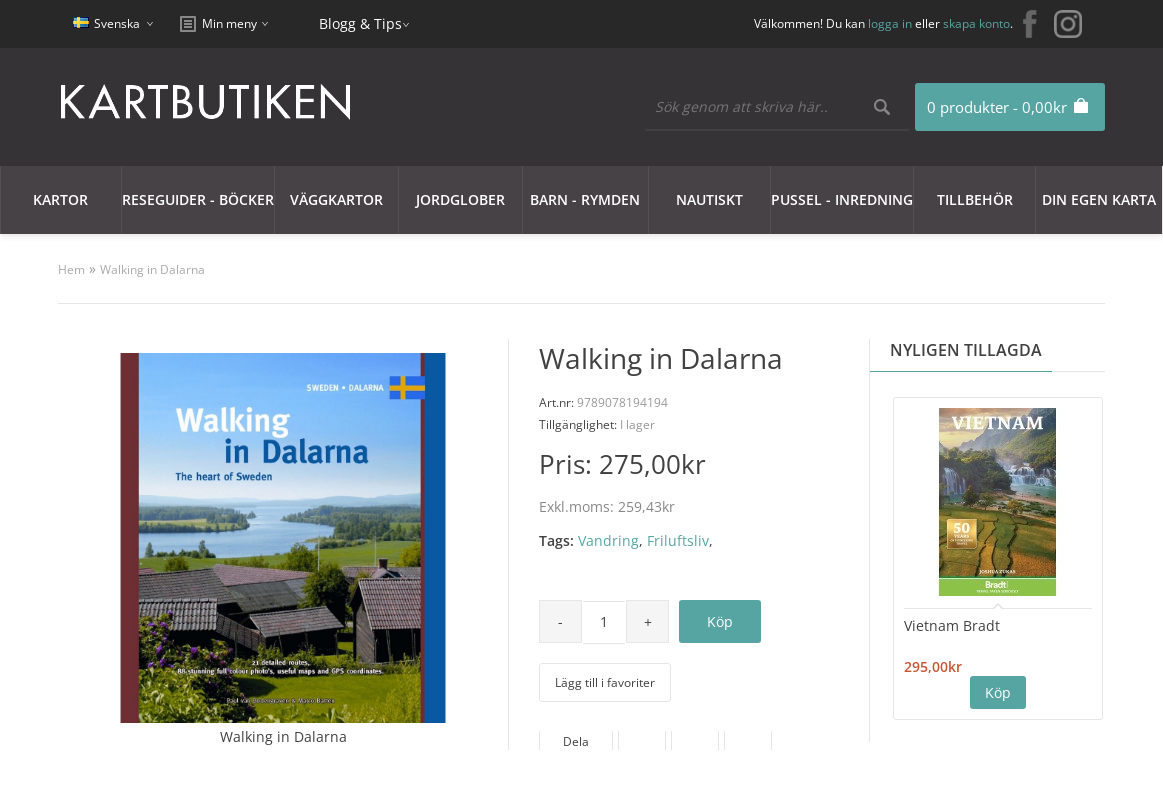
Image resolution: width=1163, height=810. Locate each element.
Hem (71, 269)
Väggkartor (336, 199)
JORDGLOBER (460, 199)
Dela (576, 741)
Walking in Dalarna (152, 269)
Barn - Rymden (585, 199)
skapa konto (976, 23)
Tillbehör (975, 199)
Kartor (60, 199)
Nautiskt (709, 199)
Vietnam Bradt (952, 625)
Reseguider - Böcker (198, 199)
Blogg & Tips (360, 23)
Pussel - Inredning (842, 199)
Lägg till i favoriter (605, 682)
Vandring (608, 540)
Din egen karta (1099, 199)
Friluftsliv (678, 540)
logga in (890, 23)
